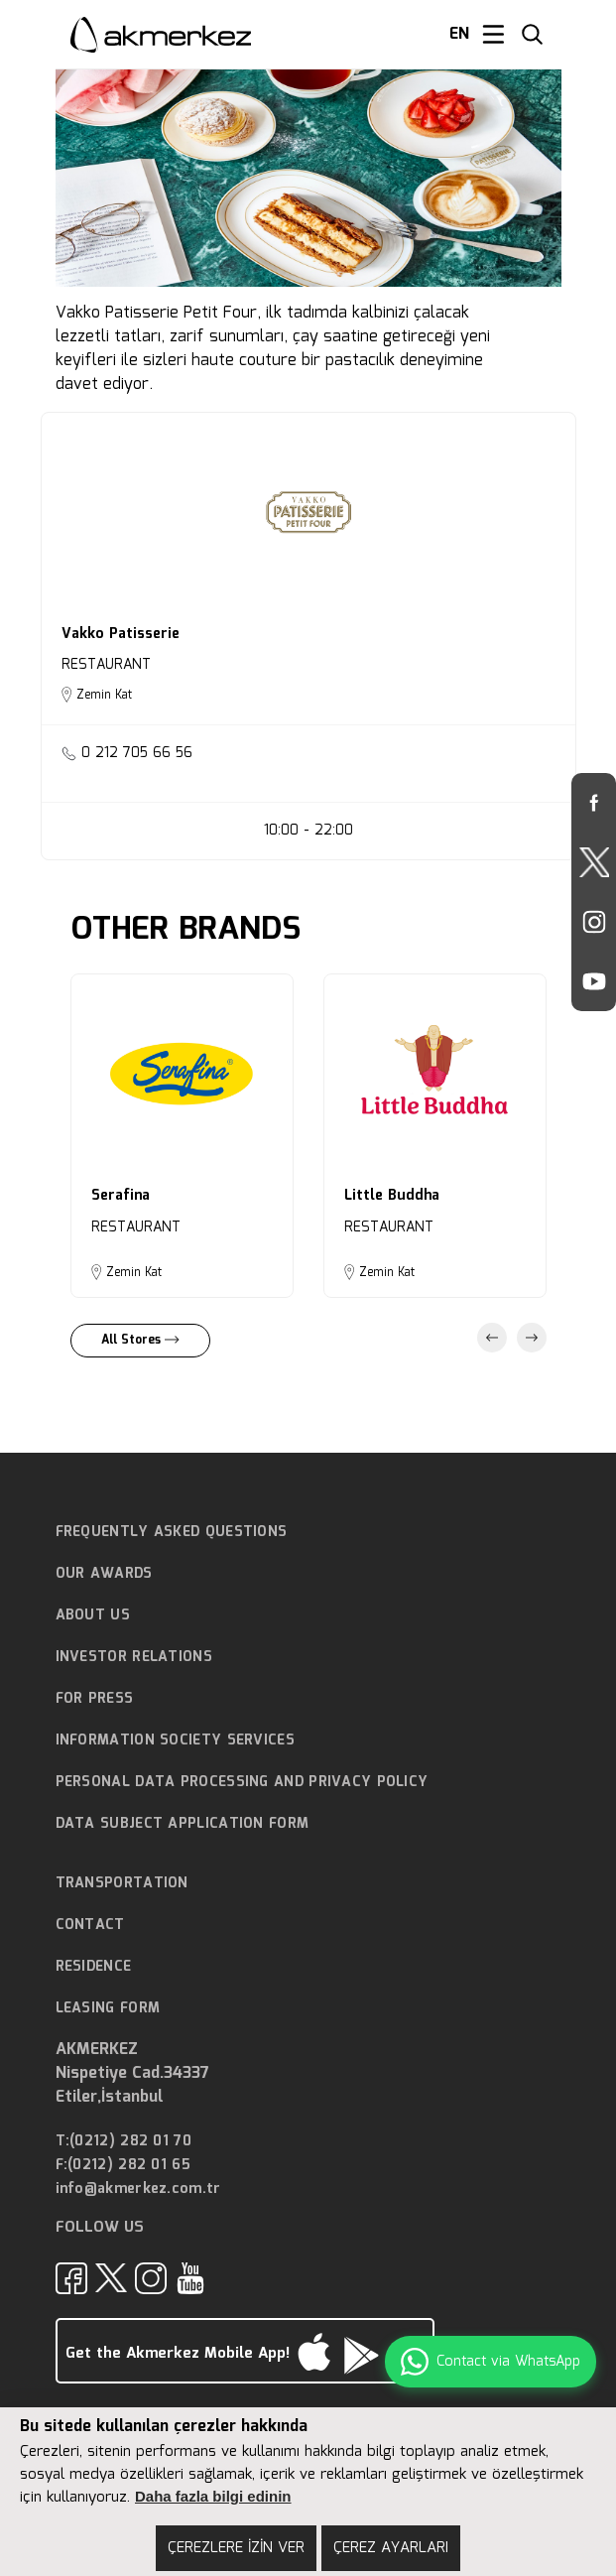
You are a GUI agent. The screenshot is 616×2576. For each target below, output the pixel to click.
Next (532, 1337)
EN (459, 35)
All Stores (140, 1340)
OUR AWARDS (104, 1574)
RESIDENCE (94, 1967)
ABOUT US (93, 1615)
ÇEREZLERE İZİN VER (236, 2548)
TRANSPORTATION (122, 1883)
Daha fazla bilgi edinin (213, 2496)
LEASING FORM (108, 2008)
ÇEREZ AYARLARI (390, 2548)
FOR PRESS (95, 1699)
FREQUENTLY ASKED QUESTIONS (172, 1532)
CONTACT (90, 1925)
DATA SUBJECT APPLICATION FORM (182, 1824)
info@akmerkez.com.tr (138, 2189)
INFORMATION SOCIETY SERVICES (175, 1740)
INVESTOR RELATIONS (134, 1657)
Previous (492, 1337)
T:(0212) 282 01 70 (123, 2141)
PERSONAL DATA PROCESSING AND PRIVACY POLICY (242, 1782)
